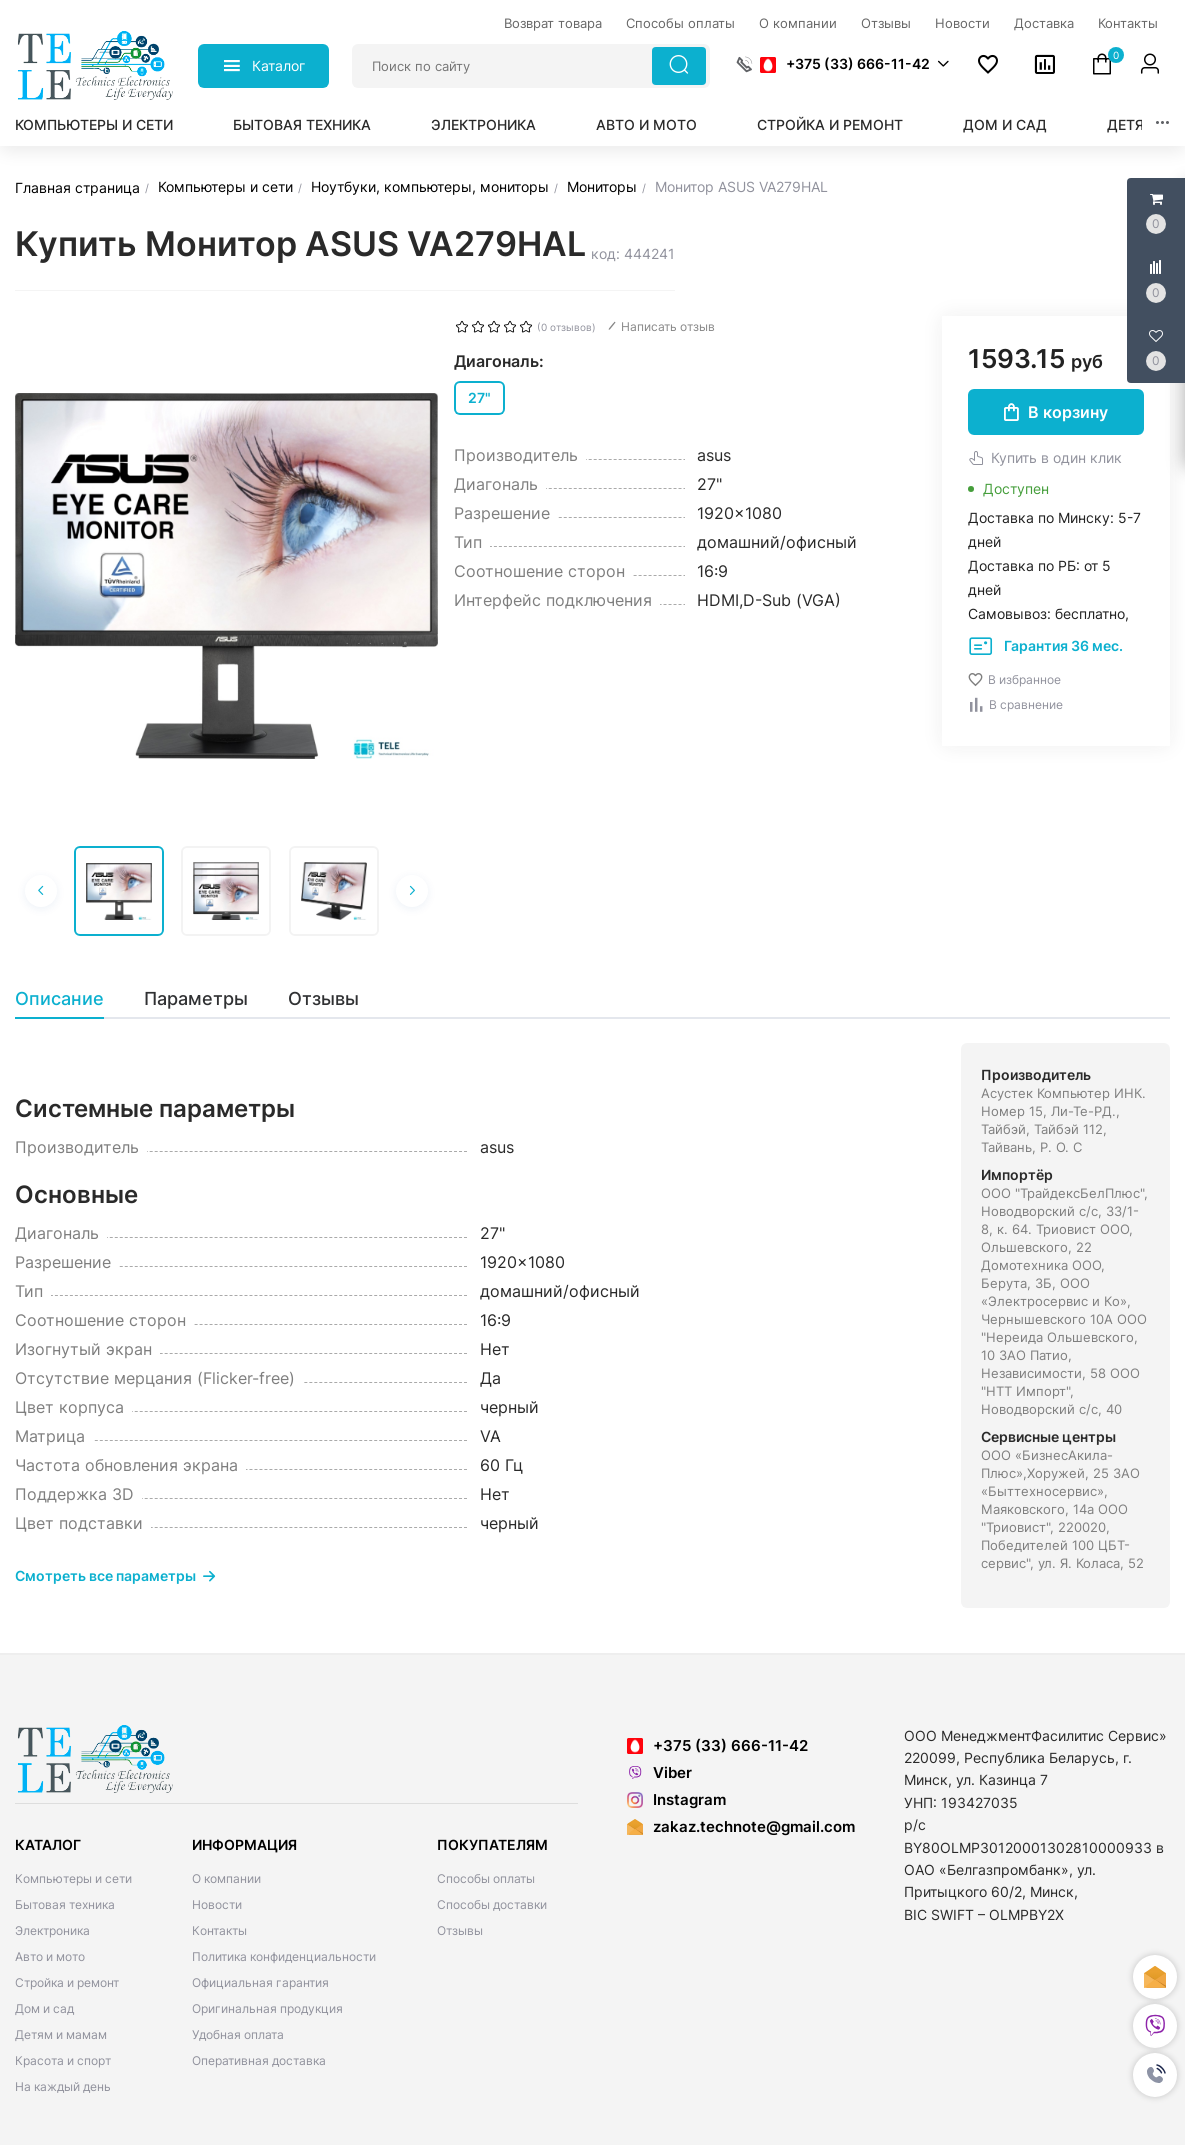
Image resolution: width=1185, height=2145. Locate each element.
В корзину (1056, 412)
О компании (226, 1878)
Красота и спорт (63, 2060)
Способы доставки (492, 1904)
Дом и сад (1005, 124)
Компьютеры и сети (94, 124)
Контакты (219, 1930)
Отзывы (460, 1930)
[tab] (69, 999)
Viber (659, 1772)
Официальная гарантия (260, 1982)
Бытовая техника (302, 124)
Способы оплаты (486, 1878)
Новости (217, 1904)
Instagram (676, 1799)
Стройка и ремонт (830, 124)
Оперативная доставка (259, 2060)
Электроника (483, 124)
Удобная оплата (238, 2034)
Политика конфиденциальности (284, 1956)
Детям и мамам (61, 2034)
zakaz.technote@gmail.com (754, 1826)
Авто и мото (646, 124)
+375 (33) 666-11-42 (845, 63)
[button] (1155, 2075)
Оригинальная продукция (267, 2008)
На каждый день (63, 2086)
